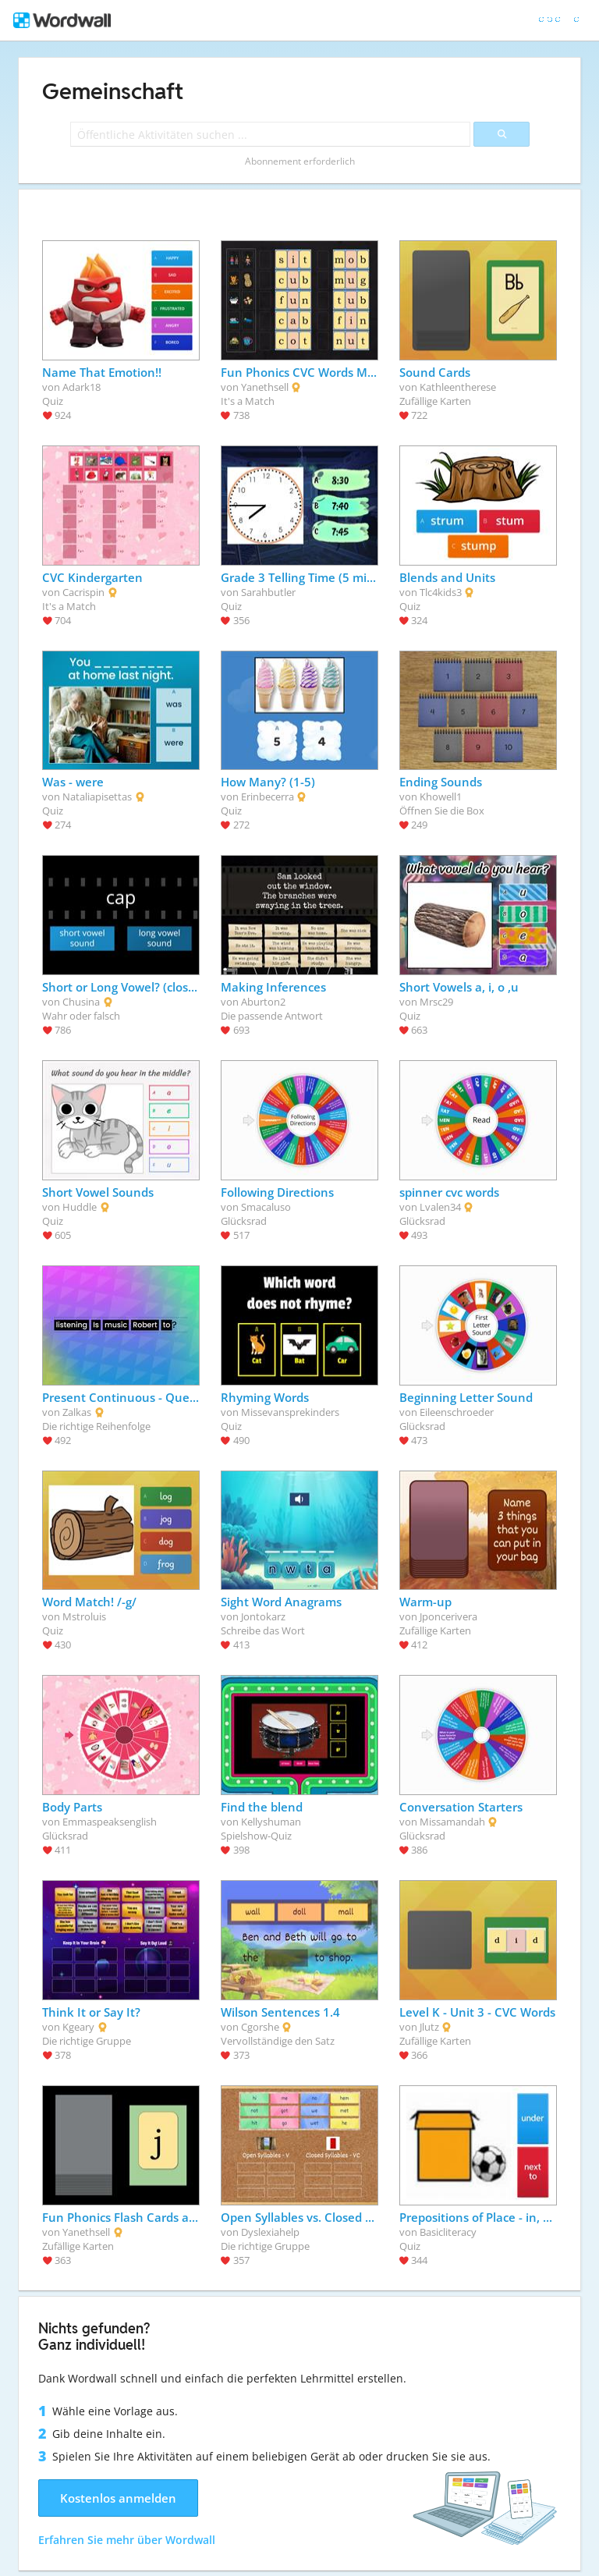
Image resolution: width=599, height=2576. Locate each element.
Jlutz (429, 2027)
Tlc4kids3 (441, 592)
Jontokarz (263, 1616)
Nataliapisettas (97, 796)
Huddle (79, 1207)
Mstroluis (84, 1616)
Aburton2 (263, 1002)
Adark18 (81, 387)
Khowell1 (441, 796)
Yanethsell (265, 387)
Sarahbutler (268, 592)
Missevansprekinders (290, 1412)
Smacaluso (266, 1207)
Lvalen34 (440, 1207)
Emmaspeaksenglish (109, 1822)
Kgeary (78, 2027)
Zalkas (76, 1412)
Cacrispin (83, 592)
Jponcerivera (448, 1616)
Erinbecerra (267, 796)
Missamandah (452, 1822)
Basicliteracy (448, 2232)
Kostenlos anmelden (118, 2498)
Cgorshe (260, 2027)
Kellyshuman (271, 1822)
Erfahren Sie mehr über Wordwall (126, 2539)
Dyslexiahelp (270, 2232)
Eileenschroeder (457, 1412)
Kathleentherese (458, 387)
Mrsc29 (436, 1002)
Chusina (81, 1002)
